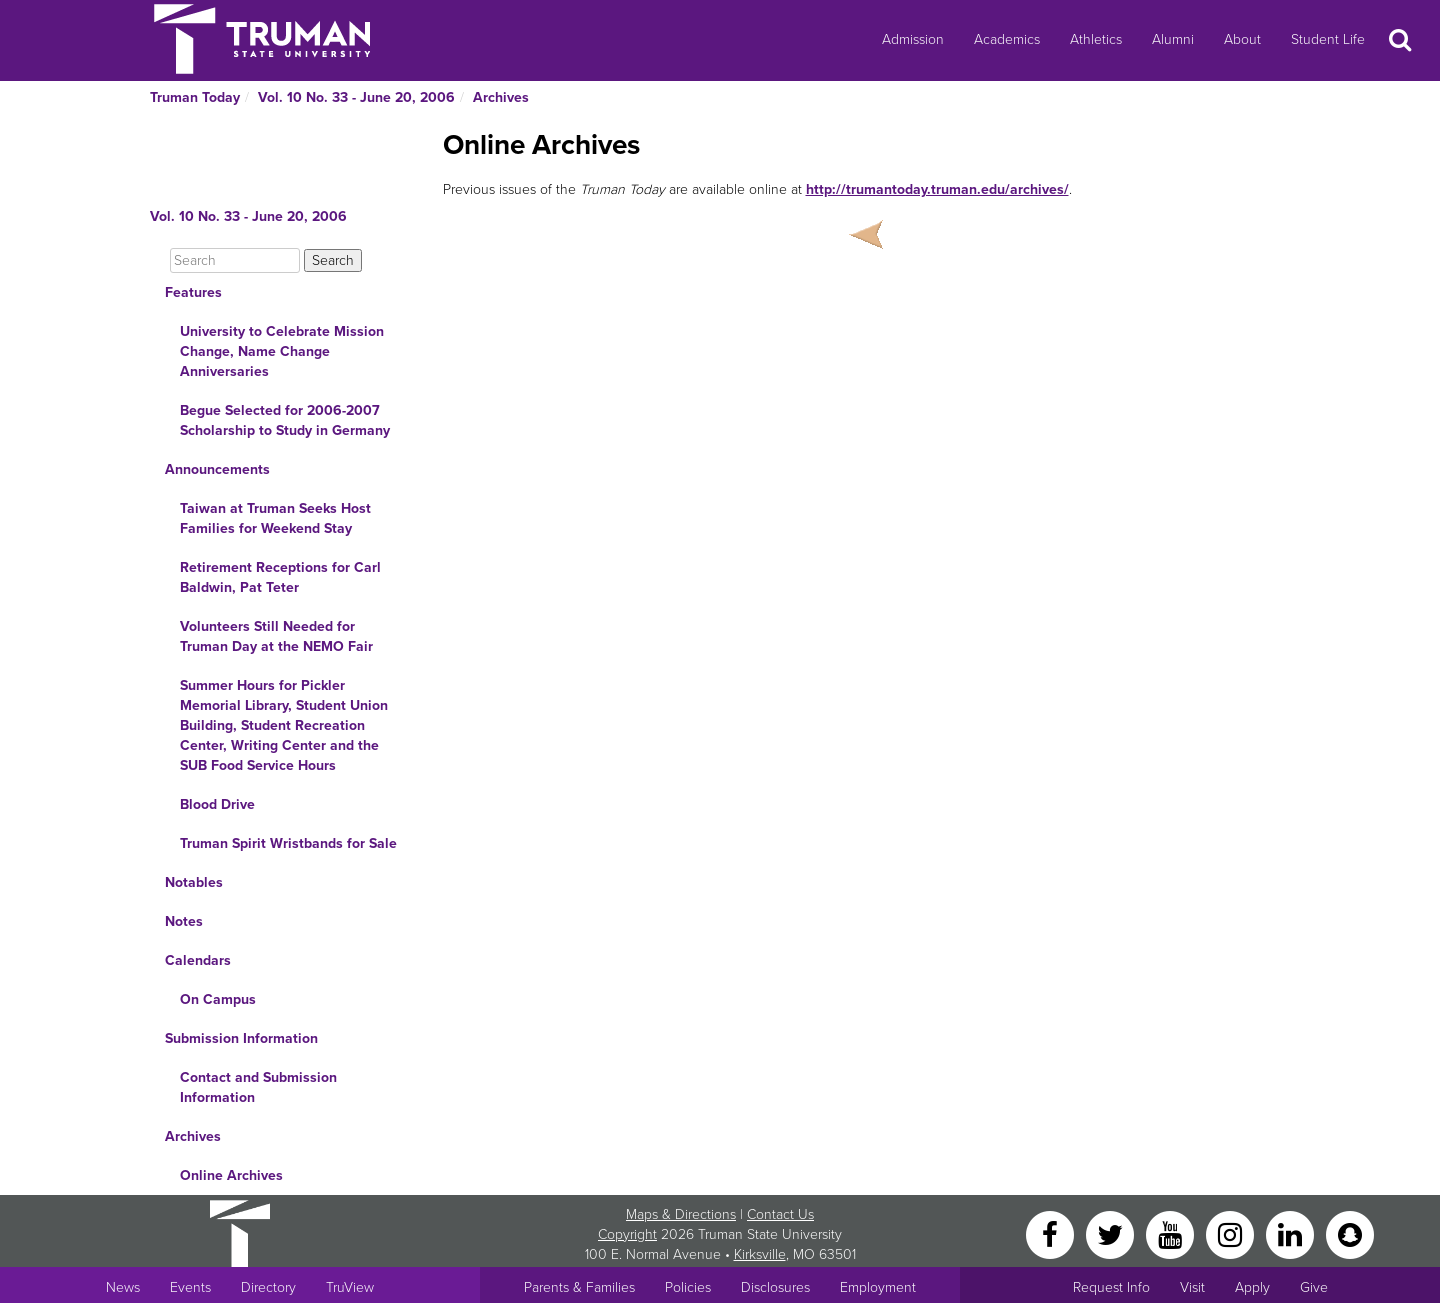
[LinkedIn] (1292, 1233)
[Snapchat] (1350, 1233)
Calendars (198, 960)
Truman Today (195, 97)
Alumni (1173, 39)
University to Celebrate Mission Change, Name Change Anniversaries (282, 351)
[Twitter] (1112, 1233)
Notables (194, 882)
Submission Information (241, 1038)
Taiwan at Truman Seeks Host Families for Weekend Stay (275, 518)
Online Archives (231, 1175)
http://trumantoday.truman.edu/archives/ (937, 189)
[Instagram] (1232, 1233)
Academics (1007, 39)
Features (193, 292)
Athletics (1096, 39)
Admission (913, 39)
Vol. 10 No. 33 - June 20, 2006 (356, 97)
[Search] (235, 260)
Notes (184, 921)
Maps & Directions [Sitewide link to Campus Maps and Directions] (681, 1214)
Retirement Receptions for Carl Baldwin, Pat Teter (280, 577)
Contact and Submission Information (258, 1087)
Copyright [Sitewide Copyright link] (627, 1234)
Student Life (1328, 39)
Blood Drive (217, 804)
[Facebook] (1052, 1233)
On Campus (218, 999)
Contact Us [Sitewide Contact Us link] (780, 1214)
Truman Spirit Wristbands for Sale (288, 843)
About (1242, 39)
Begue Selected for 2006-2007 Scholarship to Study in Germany (285, 420)
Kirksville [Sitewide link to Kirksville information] (760, 1254)
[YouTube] (1172, 1233)
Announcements (217, 469)
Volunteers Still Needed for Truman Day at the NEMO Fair (276, 636)
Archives (501, 97)
